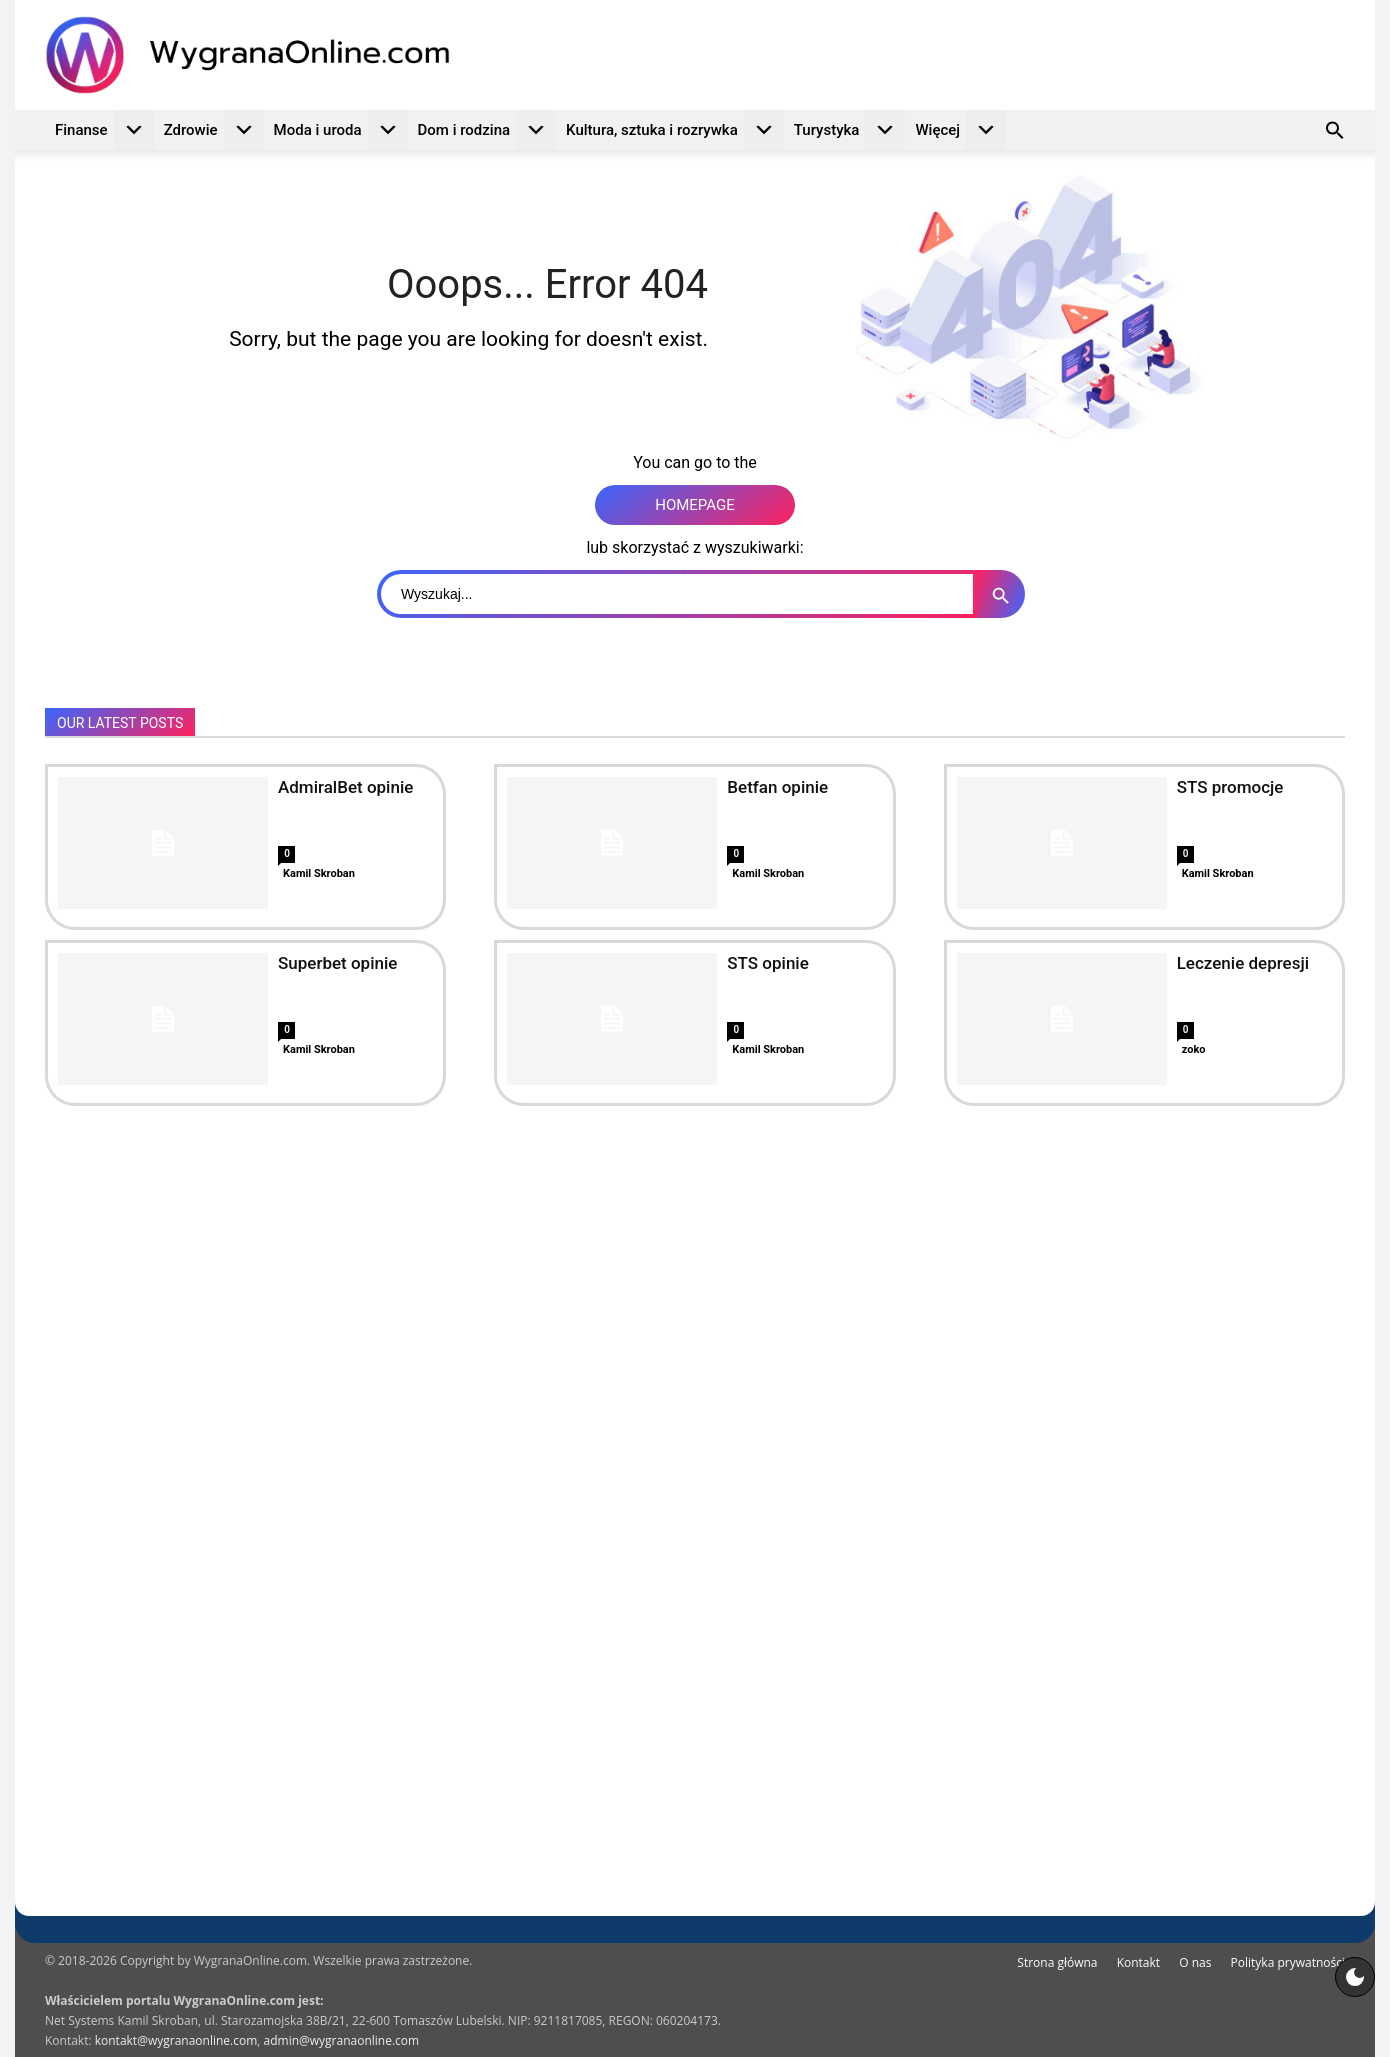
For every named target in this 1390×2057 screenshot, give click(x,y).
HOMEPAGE (695, 505)
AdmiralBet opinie (345, 787)
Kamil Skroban (319, 873)
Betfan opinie (777, 787)
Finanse (104, 130)
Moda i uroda (341, 130)
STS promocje (1230, 787)
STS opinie (767, 963)
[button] (1335, 133)
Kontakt (1138, 1962)
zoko (1194, 1049)
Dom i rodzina (487, 130)
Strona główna (1057, 1962)
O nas (1195, 1962)
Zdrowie (214, 130)
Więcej (960, 130)
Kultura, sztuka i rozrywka (675, 130)
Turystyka (850, 130)
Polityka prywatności (1288, 1962)
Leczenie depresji (1243, 963)
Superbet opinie (337, 963)
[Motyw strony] (1355, 1977)
